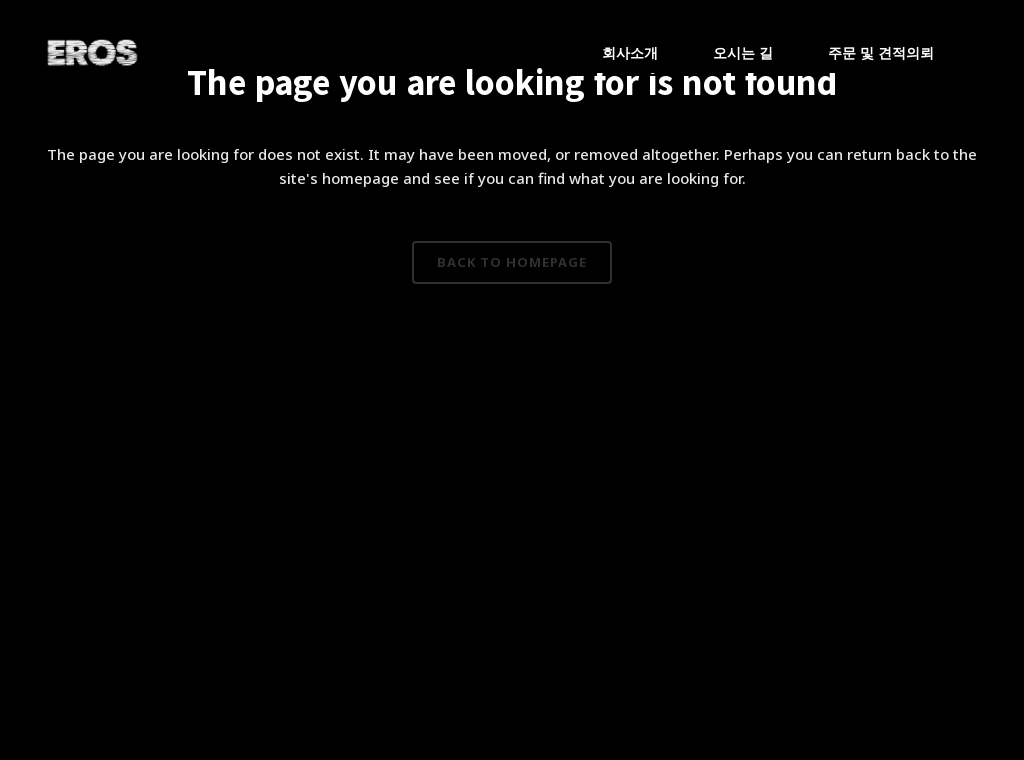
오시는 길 (743, 52)
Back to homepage (512, 262)
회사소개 (630, 52)
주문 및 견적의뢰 (881, 52)
